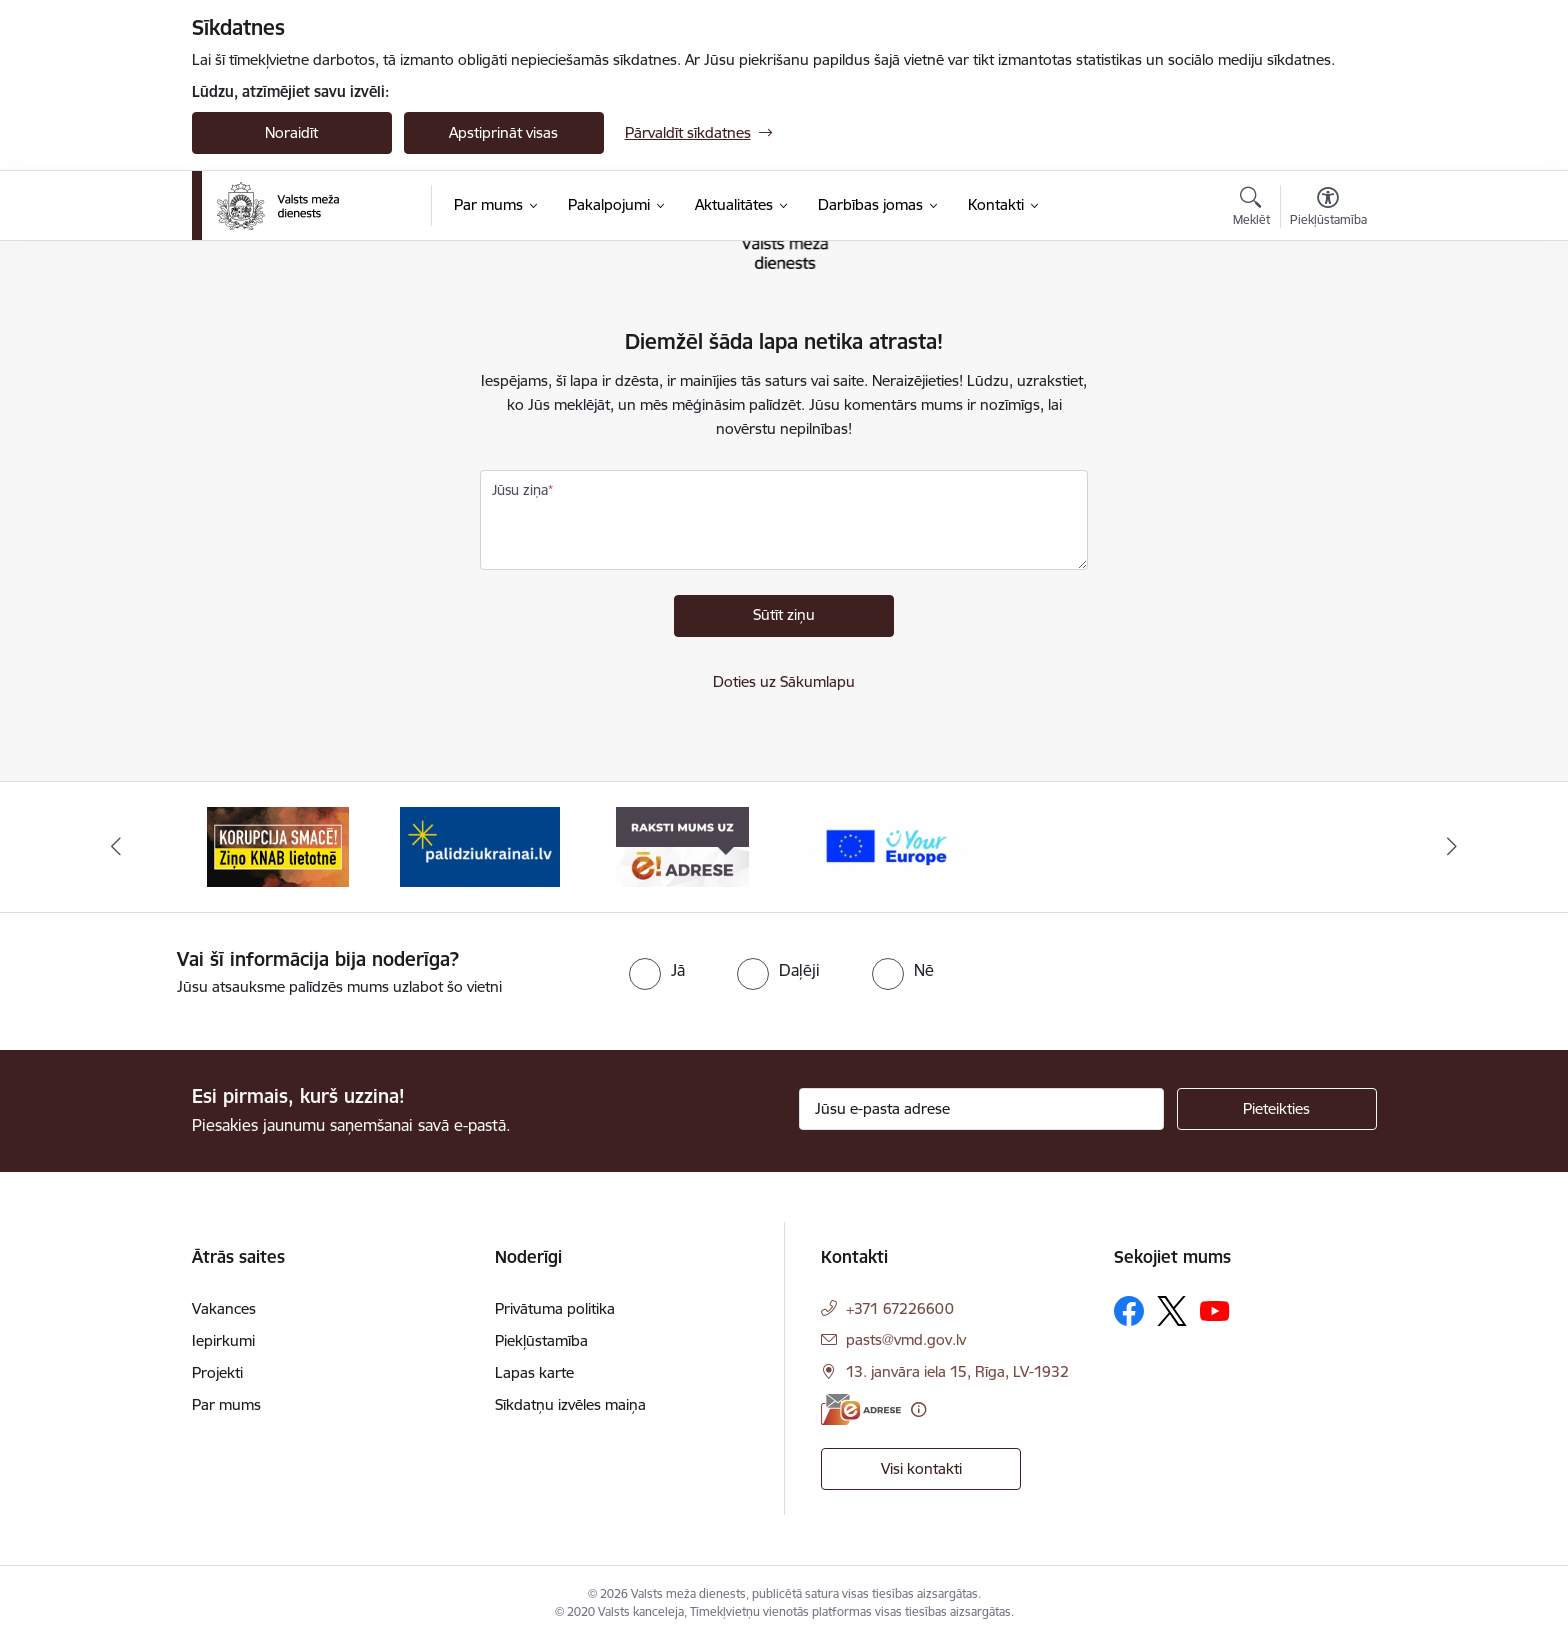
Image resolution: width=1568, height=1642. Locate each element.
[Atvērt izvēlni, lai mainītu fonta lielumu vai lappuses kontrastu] (1328, 209)
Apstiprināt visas (503, 132)
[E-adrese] (861, 1409)
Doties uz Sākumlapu (784, 681)
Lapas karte (534, 1372)
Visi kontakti (921, 1468)
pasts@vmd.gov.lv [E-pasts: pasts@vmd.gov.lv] (906, 1339)
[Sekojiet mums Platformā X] (1172, 1311)
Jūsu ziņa (520, 490)
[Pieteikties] (1277, 1109)
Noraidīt (291, 132)
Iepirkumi (223, 1340)
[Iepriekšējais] (116, 847)
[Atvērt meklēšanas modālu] (1251, 209)
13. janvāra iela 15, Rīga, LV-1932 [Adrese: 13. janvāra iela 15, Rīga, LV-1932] (957, 1371)
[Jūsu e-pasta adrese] (981, 1109)
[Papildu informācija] (918, 1409)
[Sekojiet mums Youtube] (1215, 1310)
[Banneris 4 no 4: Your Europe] (885, 845)
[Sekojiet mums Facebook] (1129, 1311)
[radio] (657, 970)
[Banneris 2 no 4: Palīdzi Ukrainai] (480, 845)
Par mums (226, 1404)
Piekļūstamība (541, 1340)
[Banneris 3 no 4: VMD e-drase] (682, 845)
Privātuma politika (555, 1308)
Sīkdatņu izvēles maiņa (570, 1404)
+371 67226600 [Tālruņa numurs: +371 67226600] (900, 1308)
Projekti (217, 1372)
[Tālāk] (1453, 847)
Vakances (224, 1308)
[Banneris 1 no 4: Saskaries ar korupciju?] (278, 845)
